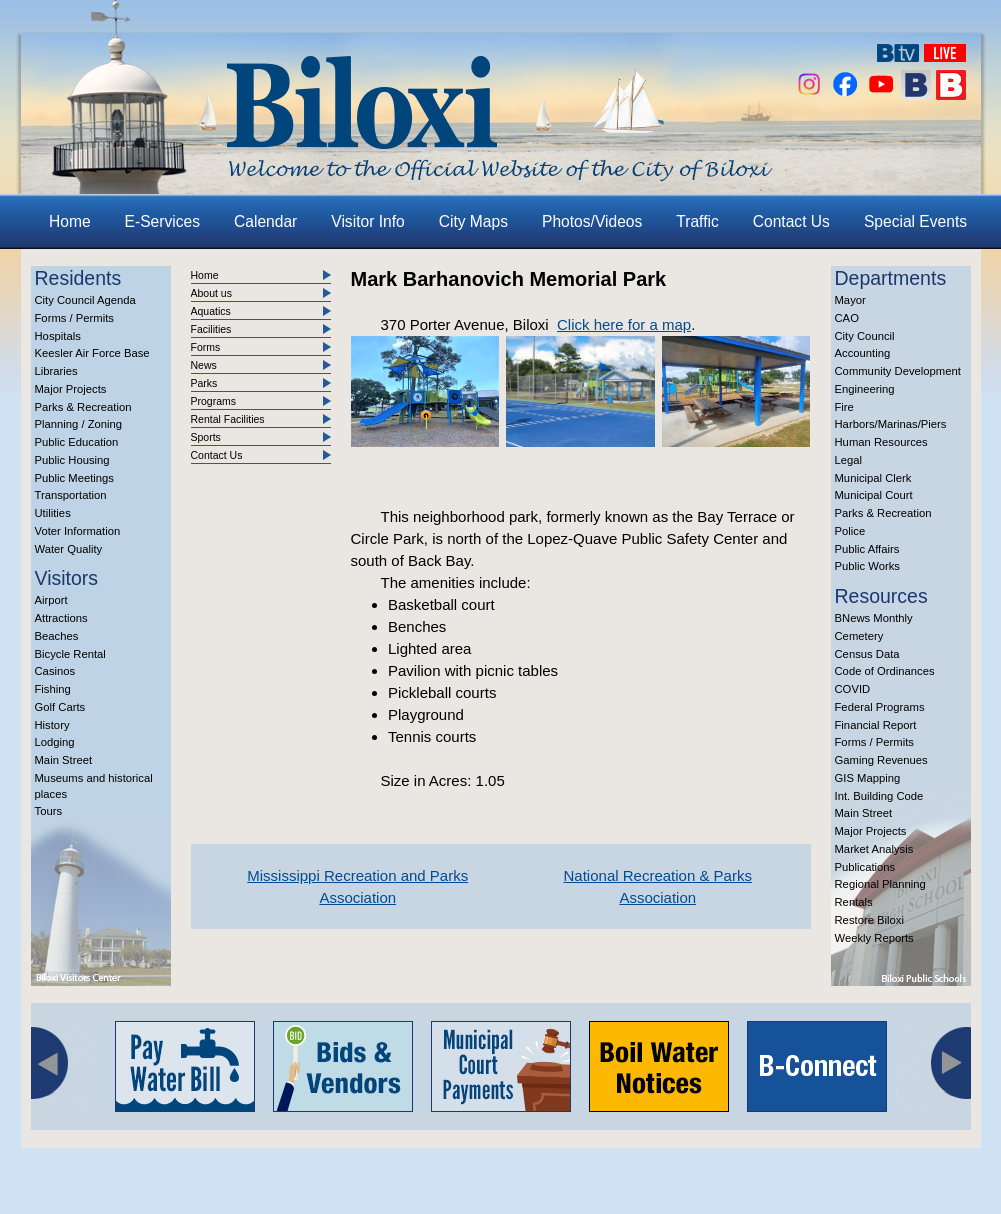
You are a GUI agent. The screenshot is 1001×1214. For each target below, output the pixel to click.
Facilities (211, 329)
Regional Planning (880, 884)
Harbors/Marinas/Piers (891, 424)
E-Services (162, 221)
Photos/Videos (592, 221)
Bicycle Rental (70, 654)
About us (211, 293)
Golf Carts (60, 707)
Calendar (265, 221)
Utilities (53, 513)
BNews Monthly (874, 618)
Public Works (867, 566)
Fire (844, 407)
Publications (865, 867)
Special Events (915, 221)
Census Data (867, 654)
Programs (214, 401)
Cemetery (859, 636)
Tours (49, 811)
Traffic (697, 221)
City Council (865, 336)
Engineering (865, 389)
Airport (51, 600)
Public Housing (72, 460)
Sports (206, 437)
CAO (847, 318)
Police (850, 531)
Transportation (71, 495)
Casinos (55, 671)
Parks (204, 383)
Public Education (77, 442)
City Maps (473, 221)
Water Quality (69, 549)
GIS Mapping (868, 778)
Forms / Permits (74, 318)
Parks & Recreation (83, 407)
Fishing (53, 689)
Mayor (850, 300)
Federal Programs (880, 707)
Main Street (64, 760)
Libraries (56, 371)
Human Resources (881, 442)
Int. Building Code (879, 796)
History (52, 725)
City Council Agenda (85, 300)
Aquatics (211, 311)
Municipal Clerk (873, 478)
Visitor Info (367, 221)
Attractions (61, 618)
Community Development (898, 371)
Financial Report (876, 725)
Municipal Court (874, 495)
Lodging (55, 742)
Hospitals (58, 336)
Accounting (863, 353)
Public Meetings (74, 478)
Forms (206, 347)
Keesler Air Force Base (92, 353)
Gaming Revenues (881, 760)
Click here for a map (624, 324)
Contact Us (791, 221)
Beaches (57, 636)
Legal (849, 460)
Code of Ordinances (885, 671)
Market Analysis (874, 849)
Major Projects (71, 389)
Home (70, 221)
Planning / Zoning (79, 424)
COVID (853, 689)
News (204, 365)
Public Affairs (867, 549)
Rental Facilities (228, 419)
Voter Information (78, 531)
